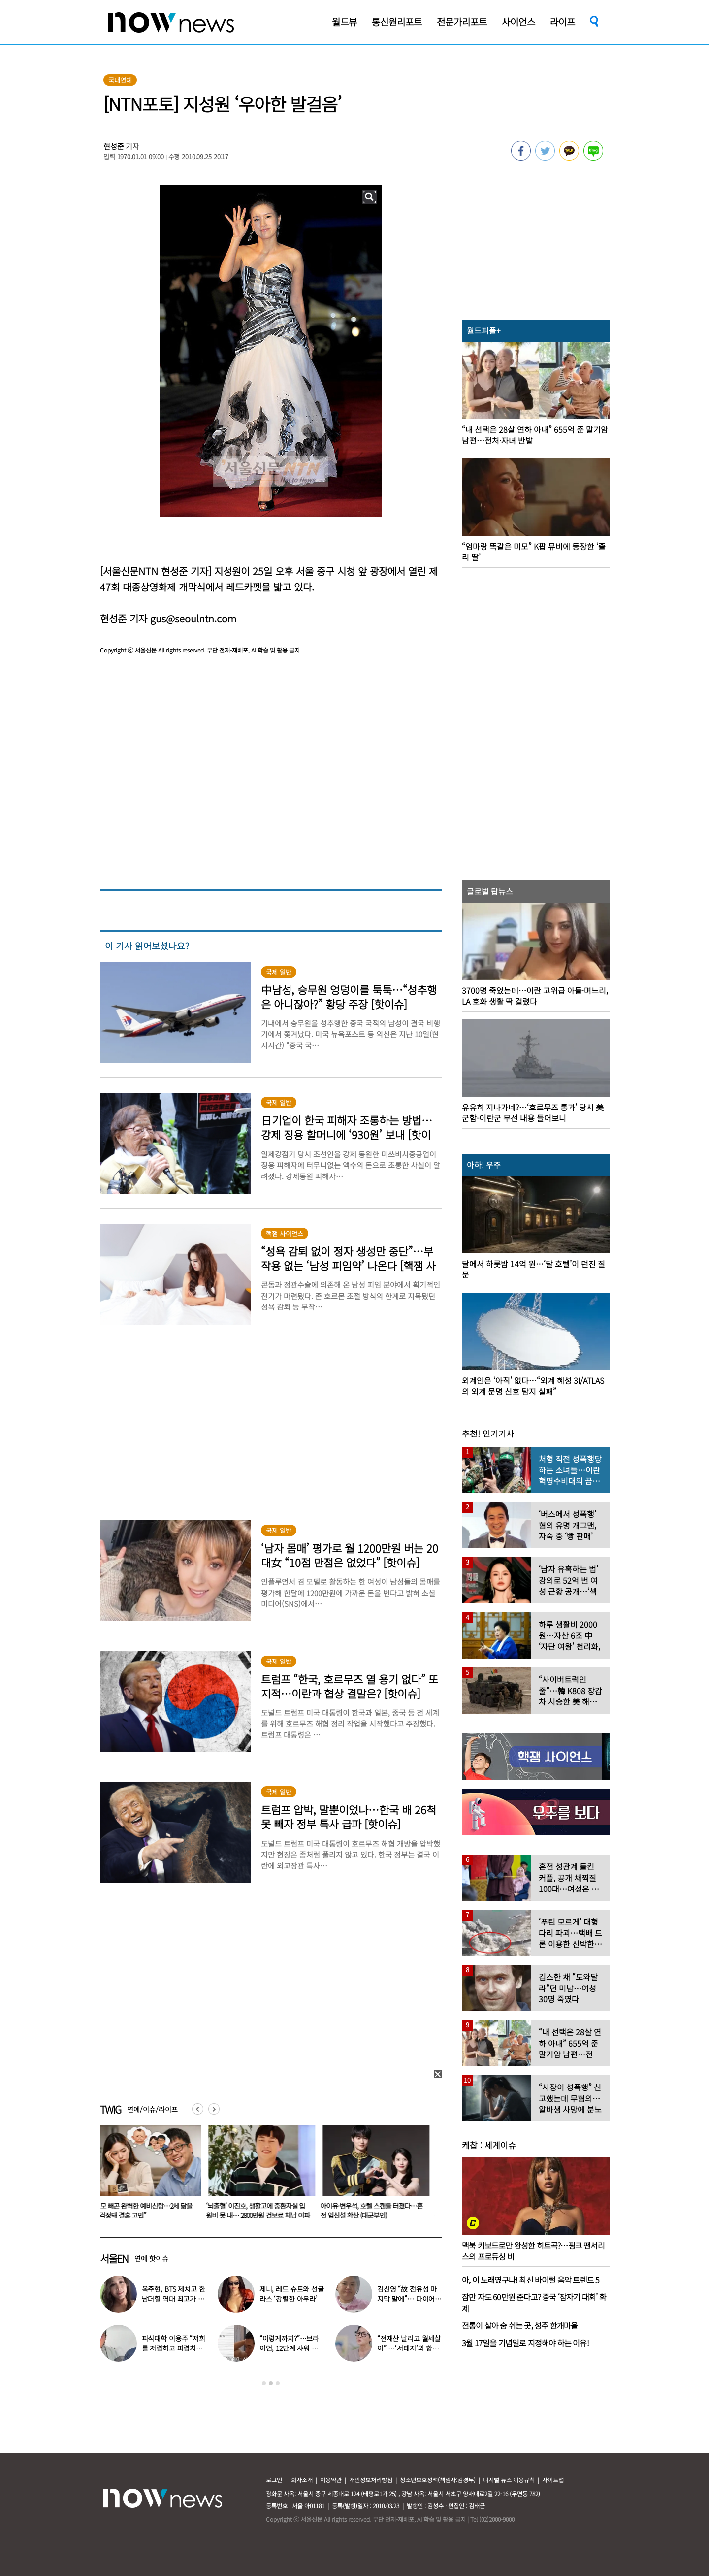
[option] (150, 2175)
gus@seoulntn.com (193, 618)
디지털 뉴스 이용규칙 (509, 2480)
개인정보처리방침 (370, 2480)
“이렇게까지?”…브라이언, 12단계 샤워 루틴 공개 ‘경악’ (289, 2348)
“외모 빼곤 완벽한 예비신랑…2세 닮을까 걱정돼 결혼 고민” (147, 2210)
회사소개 (302, 2480)
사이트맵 (553, 2480)
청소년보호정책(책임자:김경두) (438, 2480)
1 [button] (264, 2383)
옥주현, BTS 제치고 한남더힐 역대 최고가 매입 (173, 2299)
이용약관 (331, 2480)
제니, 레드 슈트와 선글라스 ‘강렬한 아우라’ (291, 2294)
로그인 (274, 2480)
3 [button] (278, 2383)
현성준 (113, 146)
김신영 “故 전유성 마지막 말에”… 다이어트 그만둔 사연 (409, 2299)
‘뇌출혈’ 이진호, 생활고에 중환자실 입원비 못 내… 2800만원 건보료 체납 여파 (264, 2210)
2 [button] (271, 2383)
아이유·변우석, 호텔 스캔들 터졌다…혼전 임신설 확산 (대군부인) (377, 2210)
